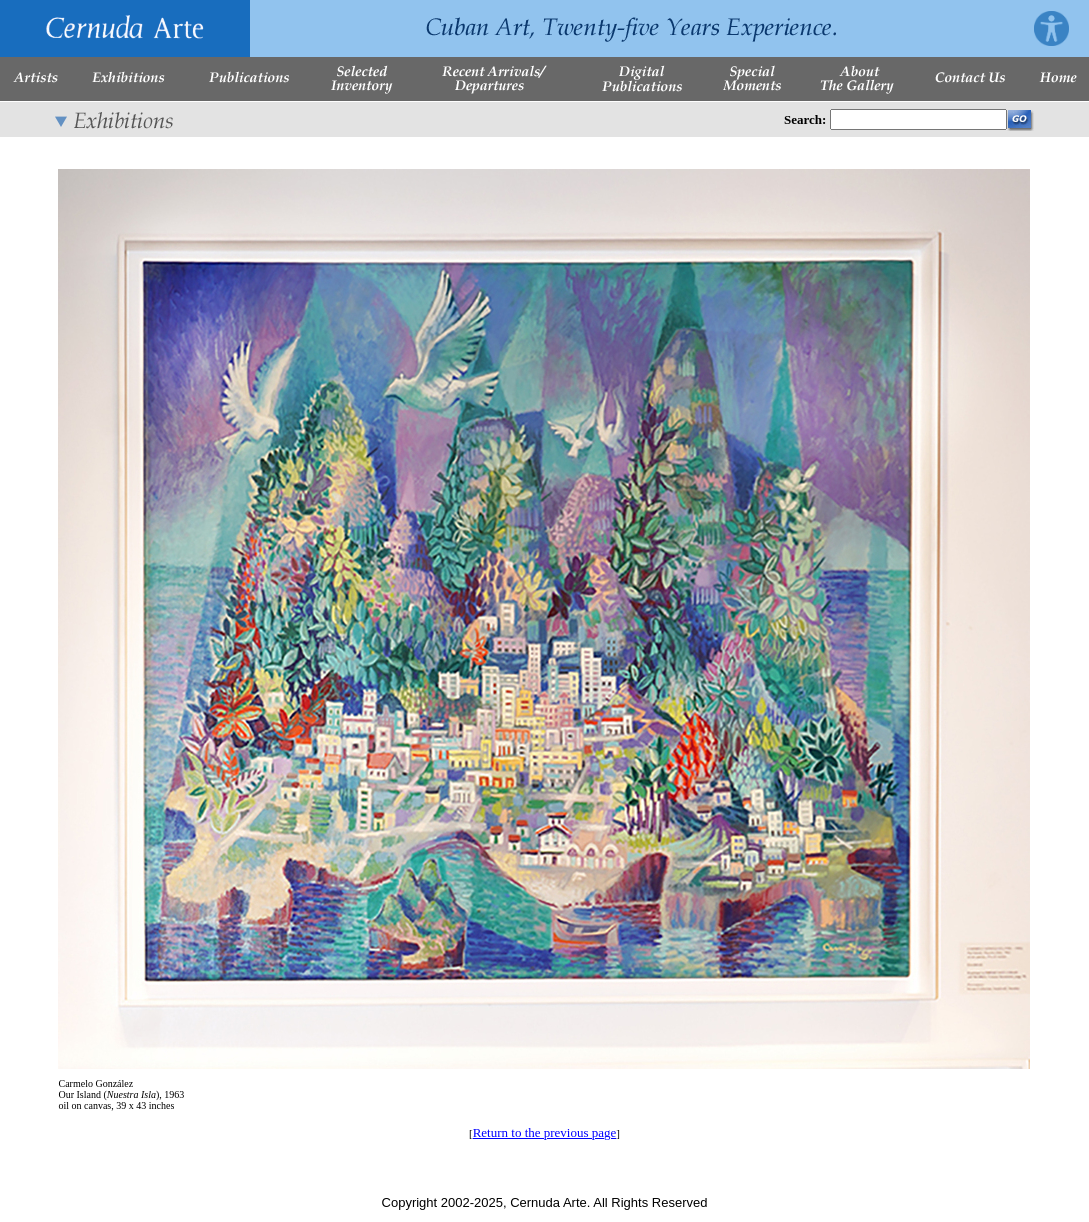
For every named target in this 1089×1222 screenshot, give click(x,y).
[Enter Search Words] (918, 119)
